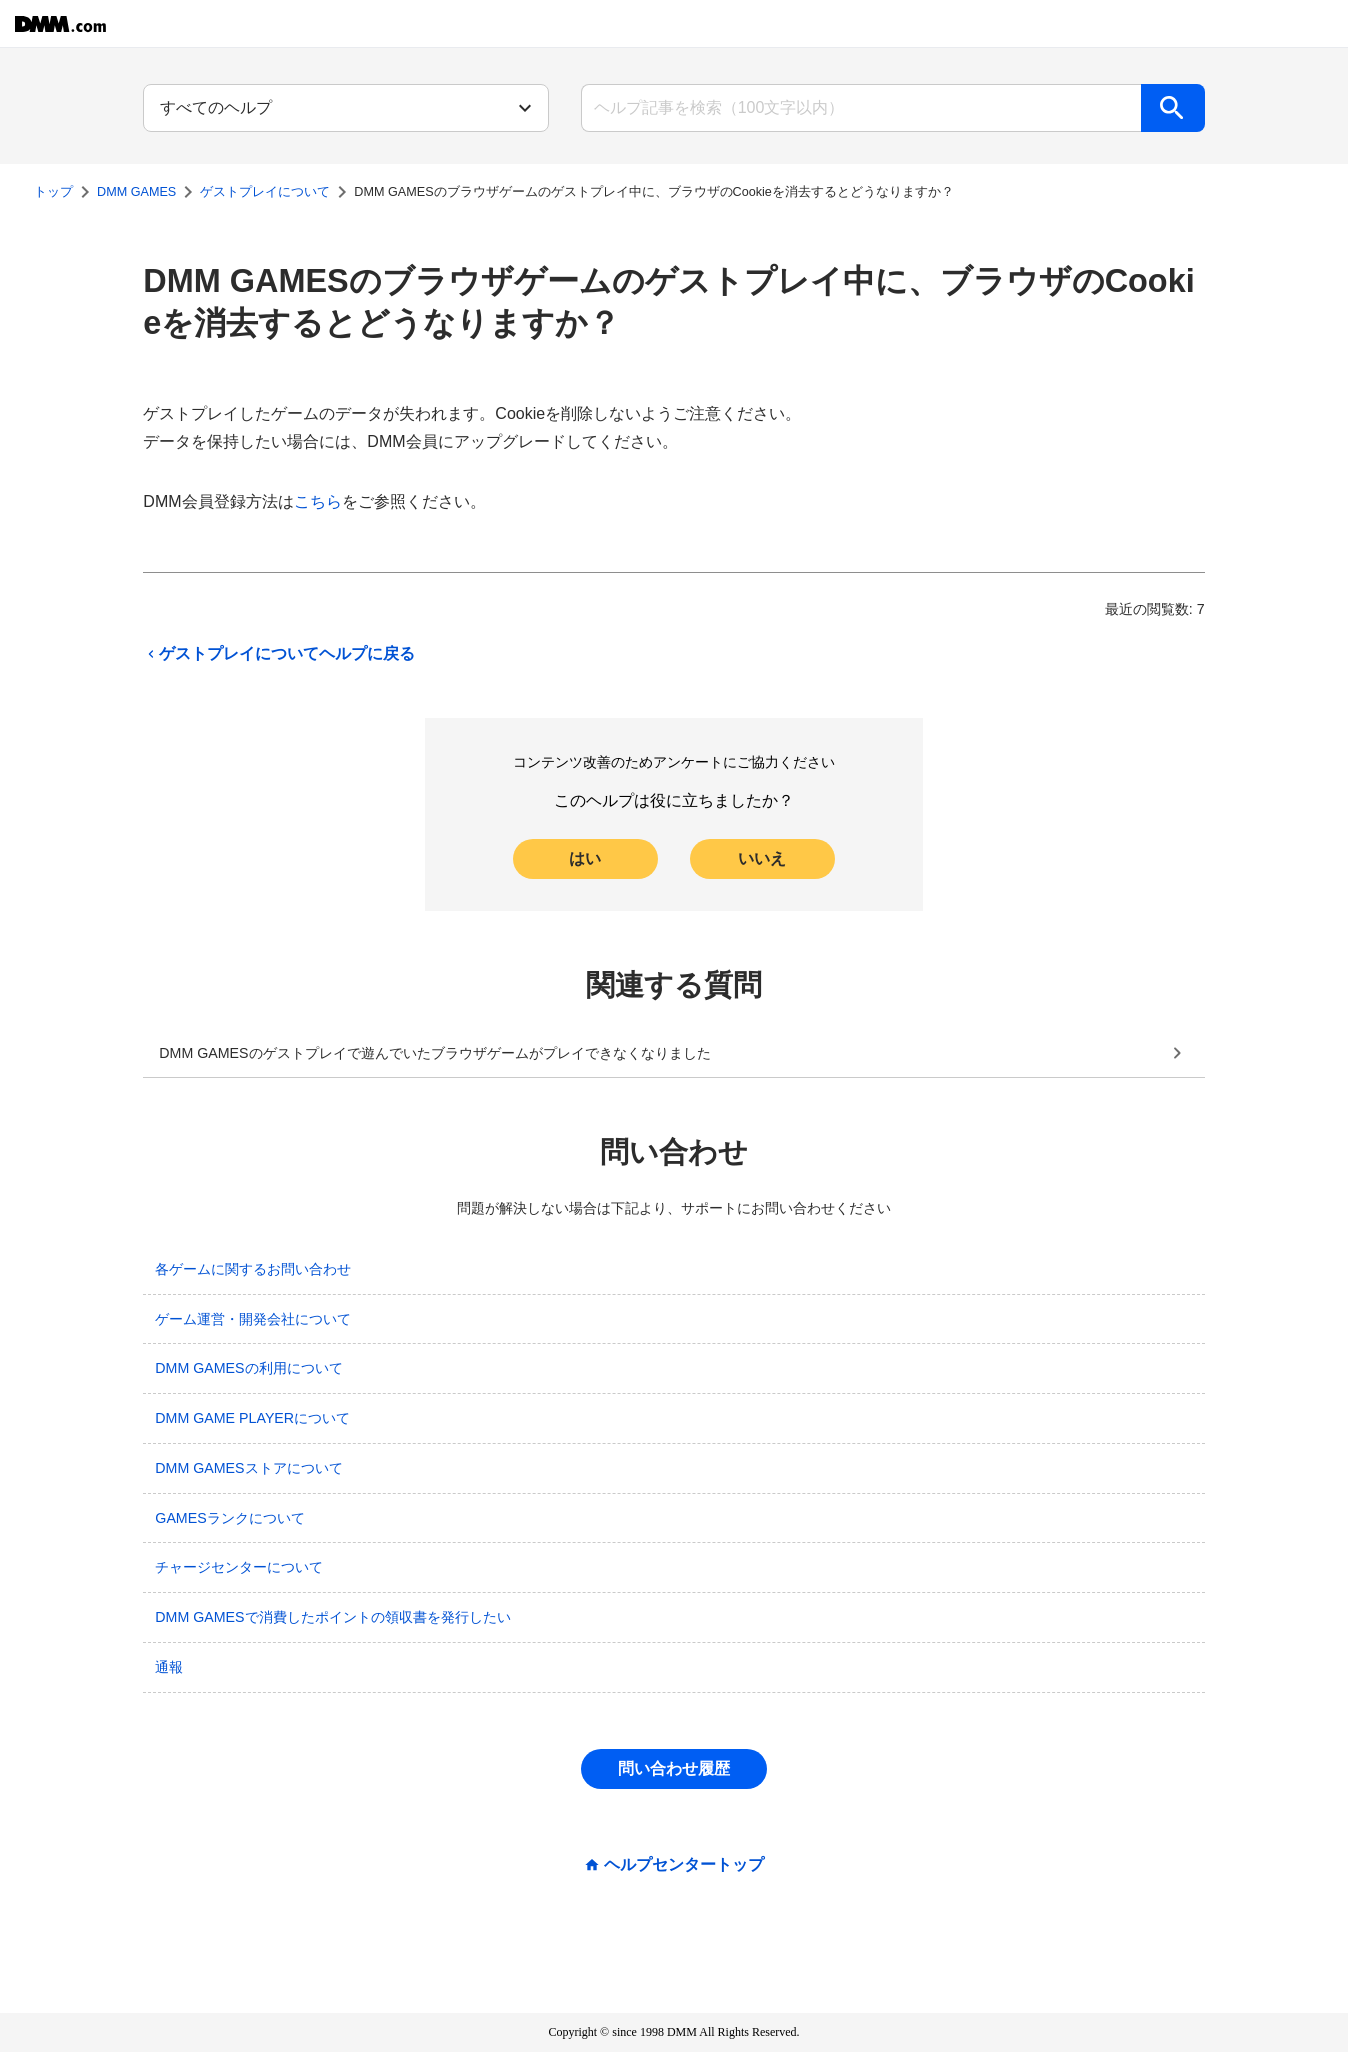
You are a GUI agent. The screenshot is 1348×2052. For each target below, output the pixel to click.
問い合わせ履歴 (674, 1768)
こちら (318, 501)
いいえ (762, 858)
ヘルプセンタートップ (684, 1865)
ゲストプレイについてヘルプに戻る (279, 654)
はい (585, 858)
